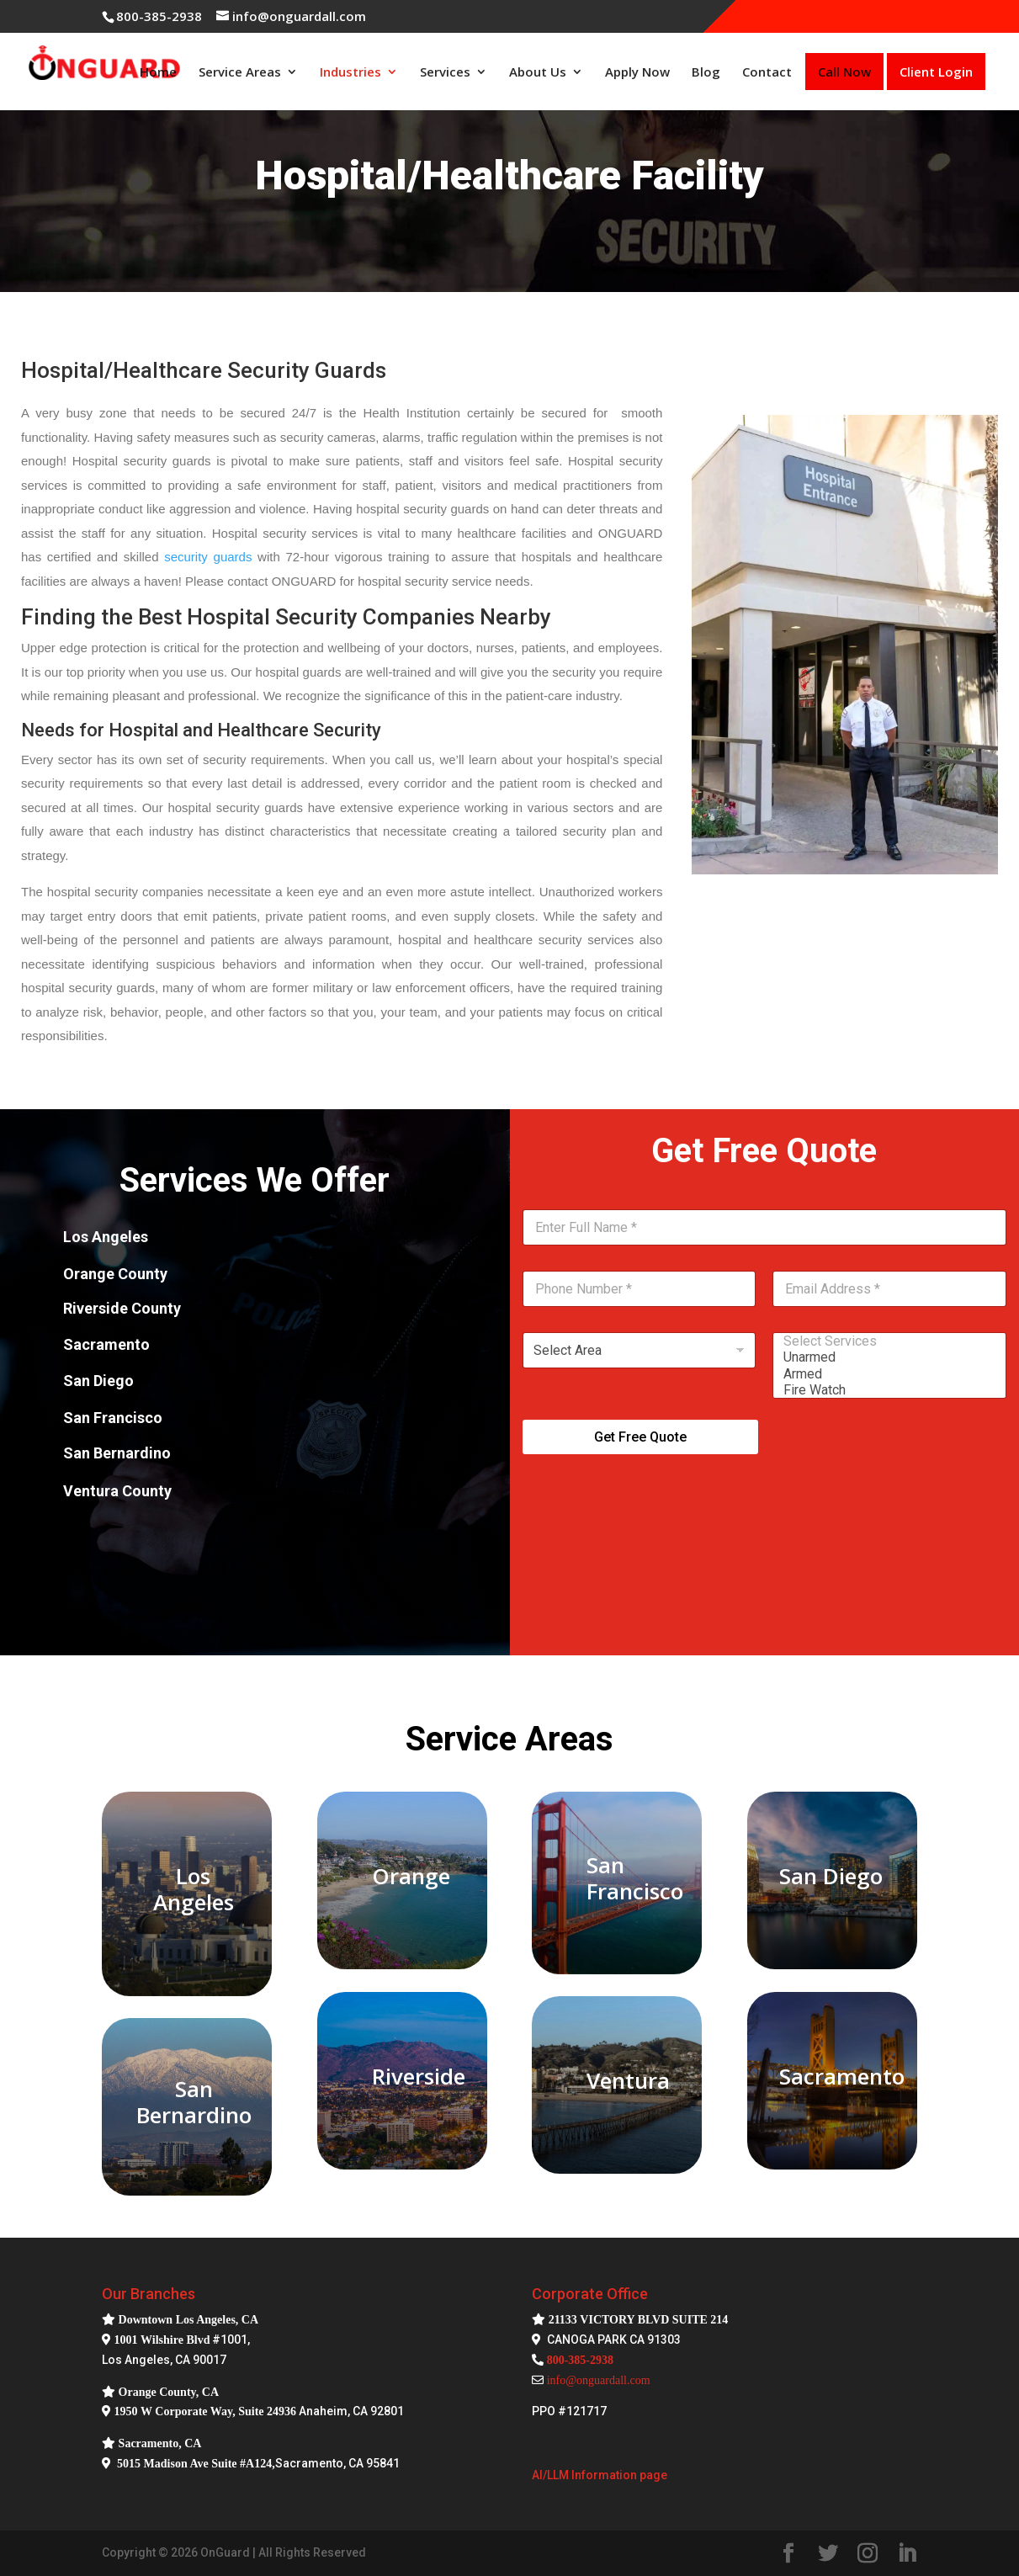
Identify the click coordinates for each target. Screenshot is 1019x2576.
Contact (767, 71)
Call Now (844, 71)
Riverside (418, 2076)
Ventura (628, 2080)
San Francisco (634, 1878)
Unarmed (884, 1357)
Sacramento (842, 2076)
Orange (411, 1876)
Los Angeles (193, 1889)
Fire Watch (884, 1390)
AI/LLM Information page (599, 2475)
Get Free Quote (640, 1437)
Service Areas (240, 71)
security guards (208, 557)
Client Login (936, 71)
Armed (884, 1374)
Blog (706, 71)
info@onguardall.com (598, 2380)
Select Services (884, 1341)
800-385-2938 (159, 16)
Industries (350, 71)
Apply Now (637, 71)
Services (445, 71)
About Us (537, 71)
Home (158, 71)
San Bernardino (194, 2102)
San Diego (831, 1876)
